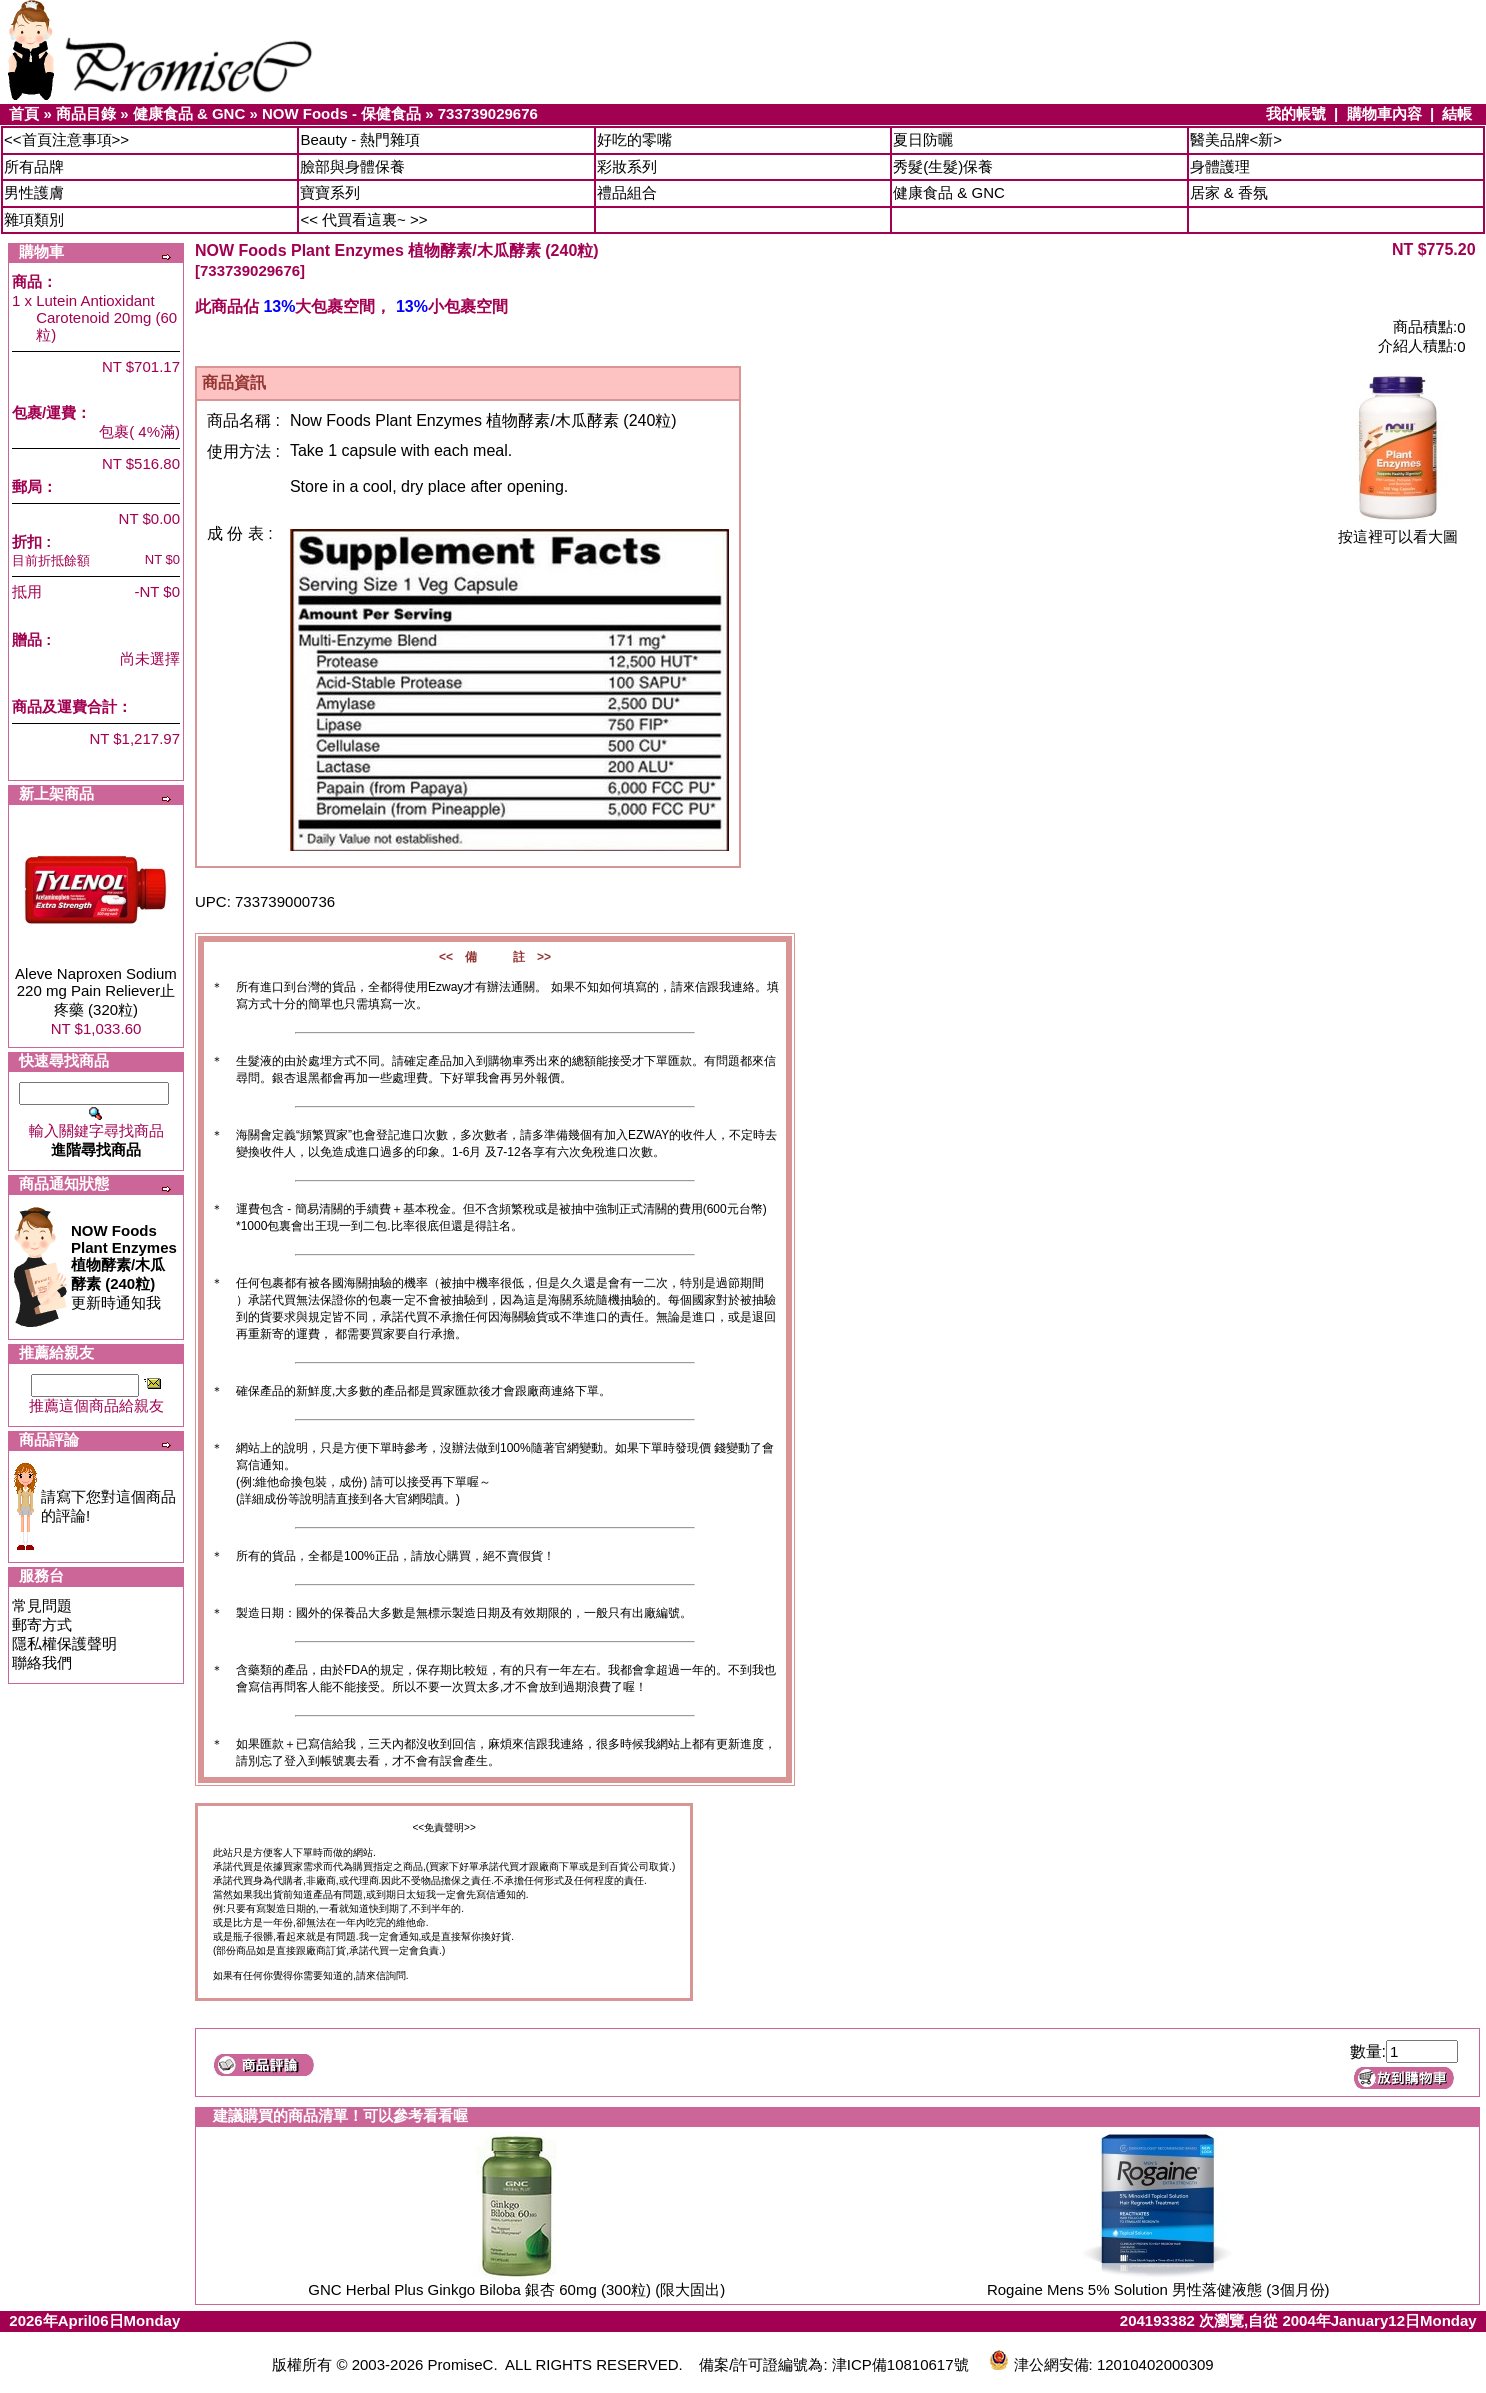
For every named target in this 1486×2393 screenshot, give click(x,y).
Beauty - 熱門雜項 (360, 139)
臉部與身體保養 (352, 166)
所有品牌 (34, 166)
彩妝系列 (627, 166)
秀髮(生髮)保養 (943, 166)
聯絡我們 (42, 1662)
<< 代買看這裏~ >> (363, 219)
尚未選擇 (150, 658)
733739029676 (488, 113)
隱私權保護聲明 (64, 1643)
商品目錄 (86, 113)
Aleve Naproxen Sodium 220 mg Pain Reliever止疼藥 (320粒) (96, 991)
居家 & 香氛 (1229, 192)
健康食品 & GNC (189, 113)
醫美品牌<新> (1236, 139)
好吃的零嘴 (634, 139)
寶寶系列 (330, 192)
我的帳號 (1296, 113)
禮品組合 (627, 192)
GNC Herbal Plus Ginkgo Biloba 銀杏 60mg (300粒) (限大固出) (516, 2289)
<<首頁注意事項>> (66, 139)
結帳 (1457, 113)
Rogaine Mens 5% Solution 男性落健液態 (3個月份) (1158, 2289)
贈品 (27, 639)
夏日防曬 (923, 139)
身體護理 (1220, 166)
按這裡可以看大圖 (1398, 529)
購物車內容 (1384, 113)
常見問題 (42, 1605)
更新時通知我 (124, 1266)
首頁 (24, 113)
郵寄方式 (42, 1624)
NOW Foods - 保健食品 (341, 113)
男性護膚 (34, 192)
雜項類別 (34, 219)
